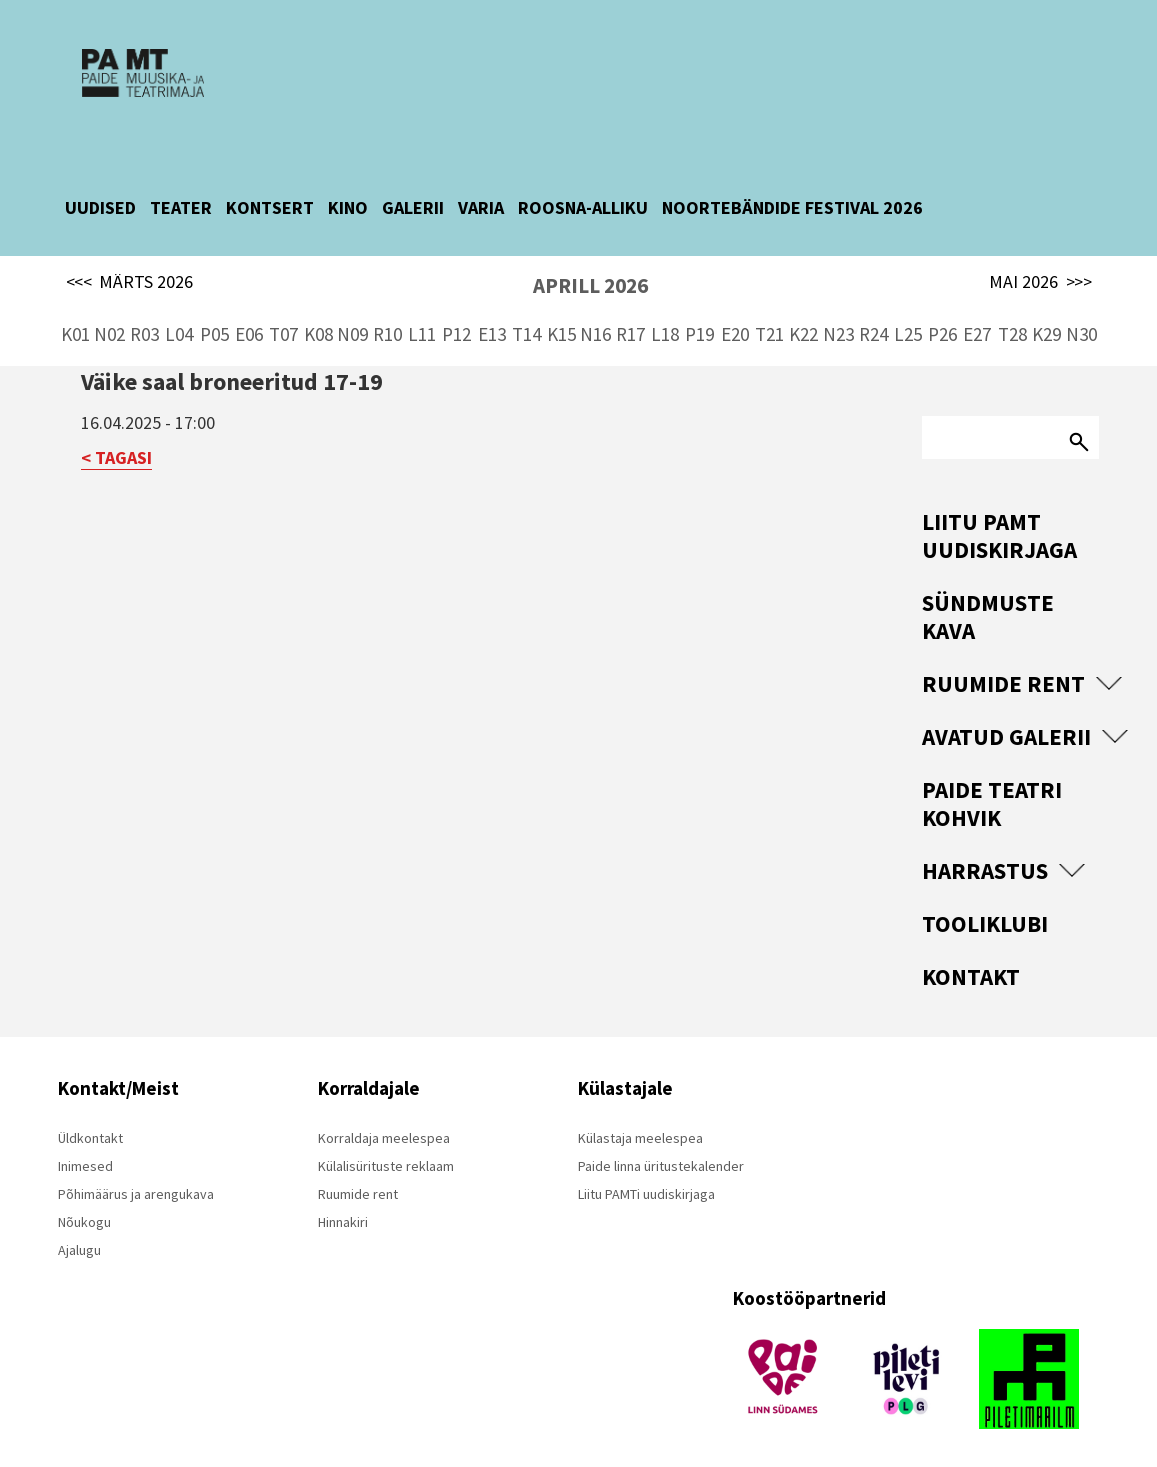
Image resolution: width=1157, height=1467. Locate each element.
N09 (352, 316)
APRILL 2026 (590, 267)
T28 (1012, 316)
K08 (318, 316)
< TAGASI (116, 439)
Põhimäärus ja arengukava (136, 1176)
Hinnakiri (343, 1204)
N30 (1081, 316)
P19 (699, 316)
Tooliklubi (985, 905)
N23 (838, 316)
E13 (492, 316)
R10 (387, 316)
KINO (348, 189)
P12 (456, 316)
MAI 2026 (1040, 264)
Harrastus (985, 852)
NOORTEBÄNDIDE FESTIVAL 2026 (792, 189)
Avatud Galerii (1006, 718)
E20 (735, 316)
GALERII (413, 189)
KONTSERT (270, 189)
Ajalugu (79, 1232)
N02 (109, 316)
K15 (561, 316)
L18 (665, 316)
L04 (179, 316)
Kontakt (971, 958)
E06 (249, 316)
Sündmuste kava (988, 598)
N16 (595, 316)
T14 (526, 316)
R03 (144, 316)
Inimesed (85, 1148)
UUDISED (100, 189)
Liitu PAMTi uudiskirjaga (646, 1176)
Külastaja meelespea (640, 1120)
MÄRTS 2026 (130, 264)
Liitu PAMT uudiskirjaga (999, 517)
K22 (803, 316)
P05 (214, 316)
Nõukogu (84, 1204)
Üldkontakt (90, 1120)
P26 (942, 316)
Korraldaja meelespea (384, 1120)
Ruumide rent (1003, 665)
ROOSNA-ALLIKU (583, 189)
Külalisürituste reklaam (386, 1148)
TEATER (181, 189)
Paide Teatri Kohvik (992, 785)
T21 (769, 316)
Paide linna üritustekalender (661, 1148)
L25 (908, 316)
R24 (873, 316)
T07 (283, 316)
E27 (977, 316)
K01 (75, 316)
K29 (1046, 316)
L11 (422, 316)
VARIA (481, 189)
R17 (630, 316)
